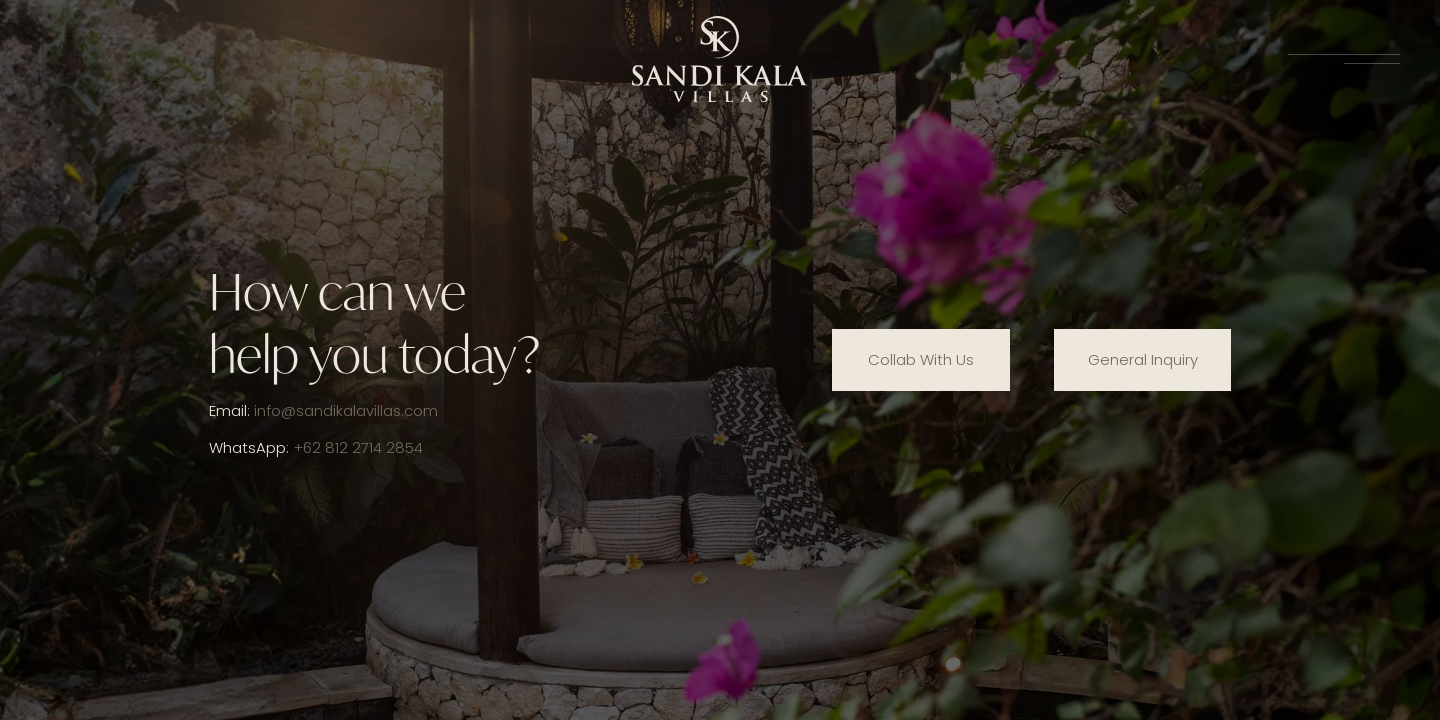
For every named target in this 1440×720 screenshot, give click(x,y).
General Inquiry (1143, 359)
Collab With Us (921, 359)
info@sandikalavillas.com (346, 410)
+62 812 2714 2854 (358, 447)
